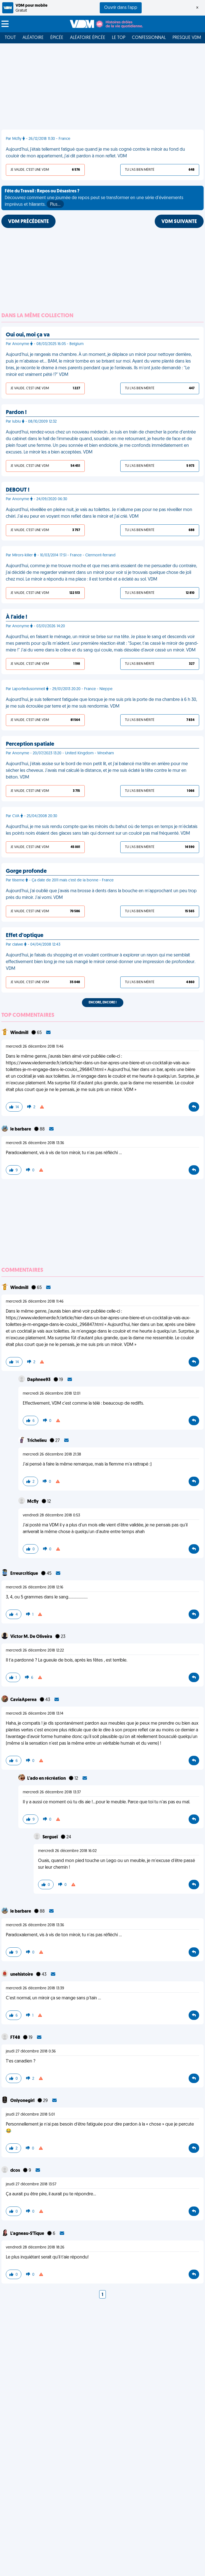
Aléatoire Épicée (87, 38)
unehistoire (22, 1974)
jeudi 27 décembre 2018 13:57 (31, 2184)
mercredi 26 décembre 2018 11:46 (35, 1047)
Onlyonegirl (22, 2101)
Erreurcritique (24, 1573)
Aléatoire (33, 38)
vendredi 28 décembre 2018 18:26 (35, 2247)
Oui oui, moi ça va (28, 335)
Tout (10, 38)
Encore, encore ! (103, 1002)
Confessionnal (149, 38)
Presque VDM (186, 38)
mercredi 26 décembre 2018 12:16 (34, 1587)
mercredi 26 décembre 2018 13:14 (34, 1714)
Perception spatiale (30, 744)
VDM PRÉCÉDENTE (28, 221)
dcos (15, 2170)
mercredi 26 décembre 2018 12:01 (51, 1394)
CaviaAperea (24, 1700)
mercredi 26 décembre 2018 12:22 (35, 1650)
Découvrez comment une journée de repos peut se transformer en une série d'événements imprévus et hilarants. (94, 198)
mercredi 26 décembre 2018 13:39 (35, 1988)
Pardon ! (16, 412)
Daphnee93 (39, 1380)
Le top (118, 38)
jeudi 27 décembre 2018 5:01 (30, 2115)
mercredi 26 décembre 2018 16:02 (67, 1851)
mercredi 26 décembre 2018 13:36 (35, 1143)
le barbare (21, 1129)
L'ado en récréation (47, 1778)
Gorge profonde (26, 871)
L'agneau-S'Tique (27, 2234)
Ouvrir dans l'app (120, 8)
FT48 (15, 2037)
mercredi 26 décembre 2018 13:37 (52, 1792)
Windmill (19, 1033)
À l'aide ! (16, 617)
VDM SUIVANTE (179, 221)
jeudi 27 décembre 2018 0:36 (31, 2051)
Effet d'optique (24, 935)
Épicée (56, 38)
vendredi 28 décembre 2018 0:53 (51, 1515)
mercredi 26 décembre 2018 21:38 (52, 1454)
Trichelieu (37, 1441)
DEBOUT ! (17, 490)
